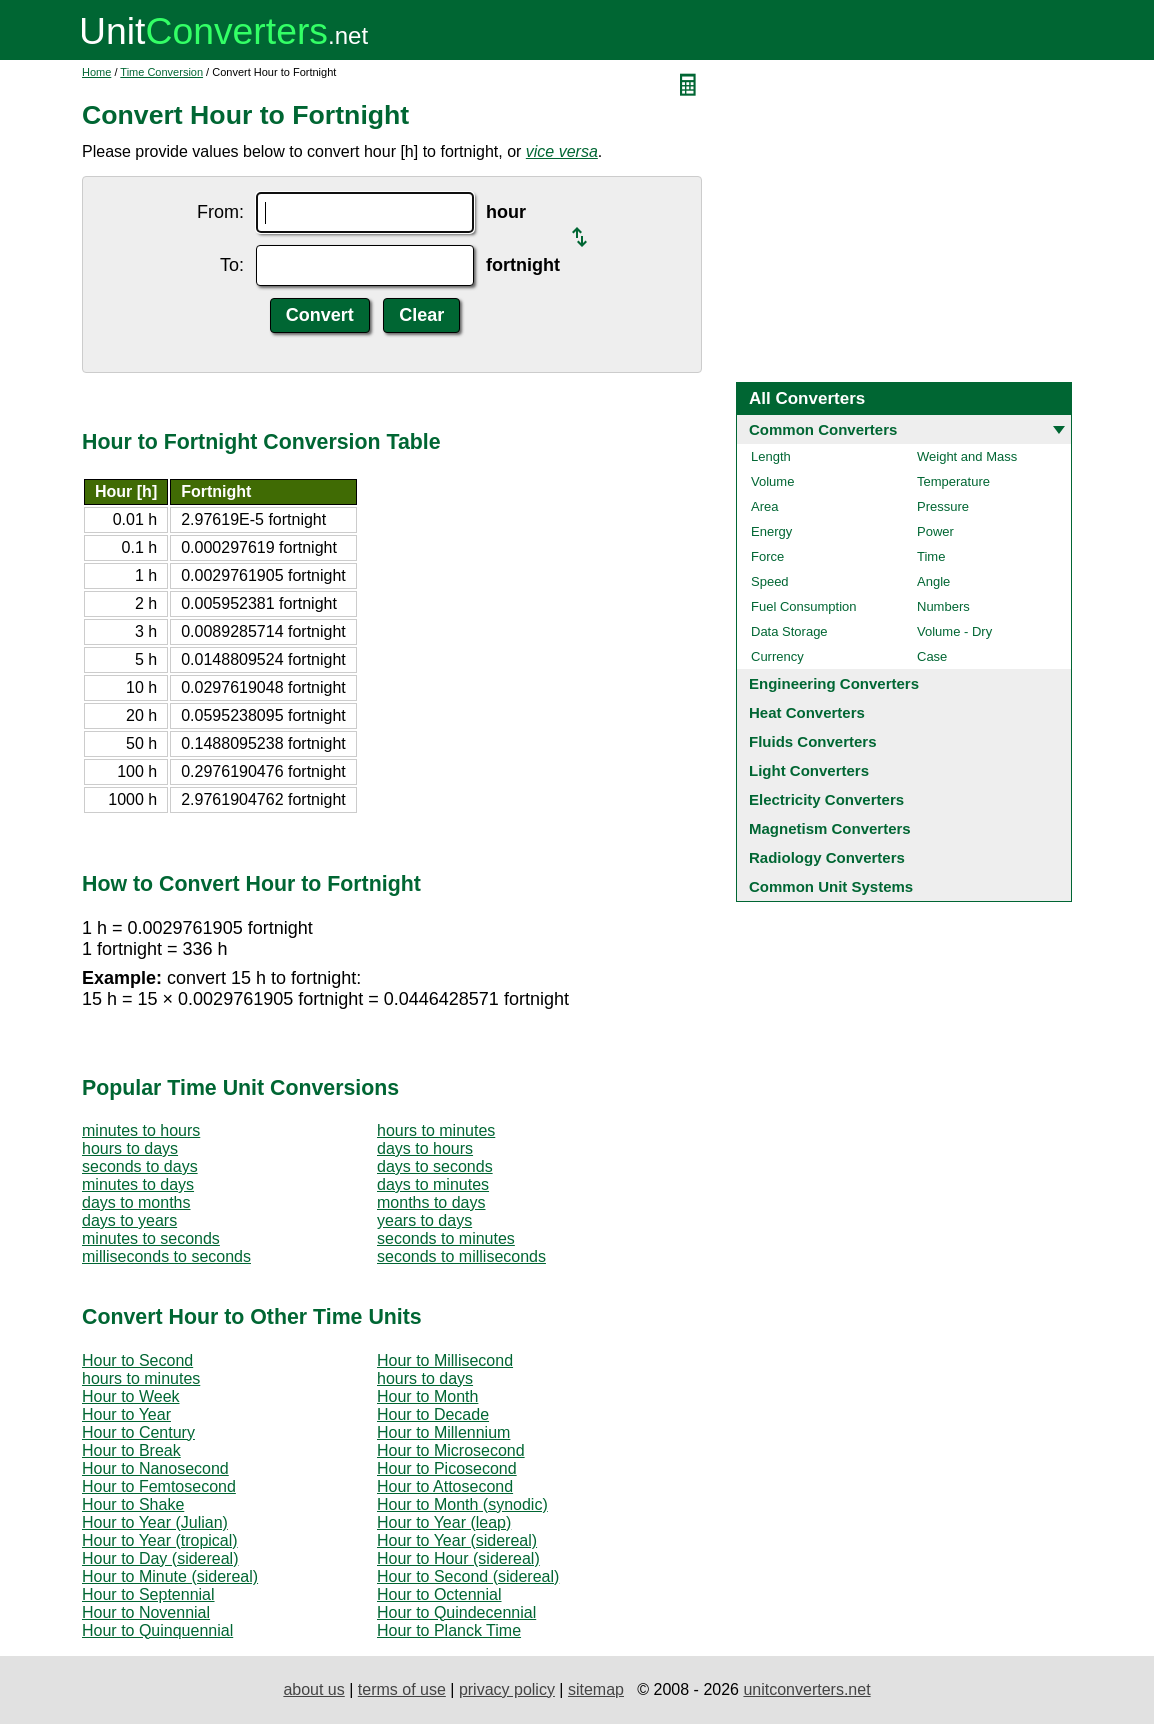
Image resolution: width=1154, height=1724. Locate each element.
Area (764, 506)
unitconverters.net (806, 1689)
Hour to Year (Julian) (155, 1522)
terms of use (402, 1689)
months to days (431, 1202)
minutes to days (138, 1184)
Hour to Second (137, 1360)
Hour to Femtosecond (159, 1486)
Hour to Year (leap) (444, 1522)
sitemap (596, 1689)
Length (771, 456)
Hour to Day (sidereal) (160, 1558)
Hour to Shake (133, 1504)
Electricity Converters (826, 799)
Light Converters (809, 770)
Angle (933, 581)
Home (96, 72)
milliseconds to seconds (166, 1256)
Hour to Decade (433, 1414)
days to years (129, 1220)
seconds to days (140, 1166)
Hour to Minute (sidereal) (170, 1576)
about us (313, 1689)
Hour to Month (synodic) (462, 1504)
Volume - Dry (954, 631)
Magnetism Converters (830, 828)
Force (767, 556)
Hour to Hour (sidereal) (458, 1558)
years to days (424, 1220)
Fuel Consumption (804, 606)
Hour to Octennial (439, 1594)
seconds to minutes (446, 1238)
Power (935, 531)
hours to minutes (436, 1130)
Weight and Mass (967, 456)
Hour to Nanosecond (155, 1468)
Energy (771, 531)
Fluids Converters (813, 741)
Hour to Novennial (146, 1612)
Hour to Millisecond (445, 1360)
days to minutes (433, 1184)
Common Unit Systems (831, 886)
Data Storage (789, 631)
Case (932, 656)
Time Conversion (161, 72)
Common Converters (823, 429)
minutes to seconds (151, 1238)
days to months (136, 1202)
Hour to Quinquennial (157, 1630)
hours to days (130, 1148)
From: (220, 212)
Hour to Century (138, 1432)
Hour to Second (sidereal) (468, 1576)
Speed (770, 581)
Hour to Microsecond (451, 1450)
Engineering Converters (834, 683)
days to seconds (435, 1166)
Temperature (953, 481)
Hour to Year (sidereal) (457, 1540)
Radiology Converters (827, 857)
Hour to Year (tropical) (160, 1540)
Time (931, 556)
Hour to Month (427, 1396)
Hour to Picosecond (447, 1468)
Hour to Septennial (148, 1594)
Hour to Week (131, 1396)
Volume (772, 481)
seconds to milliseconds (461, 1256)
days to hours (425, 1148)
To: (232, 265)
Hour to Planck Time (449, 1630)
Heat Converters (807, 712)
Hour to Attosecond (445, 1486)
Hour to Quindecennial (456, 1612)
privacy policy (507, 1689)
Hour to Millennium (443, 1432)
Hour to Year (126, 1414)
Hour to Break (131, 1450)
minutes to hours (141, 1130)
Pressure (943, 506)
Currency (777, 656)
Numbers (943, 606)
